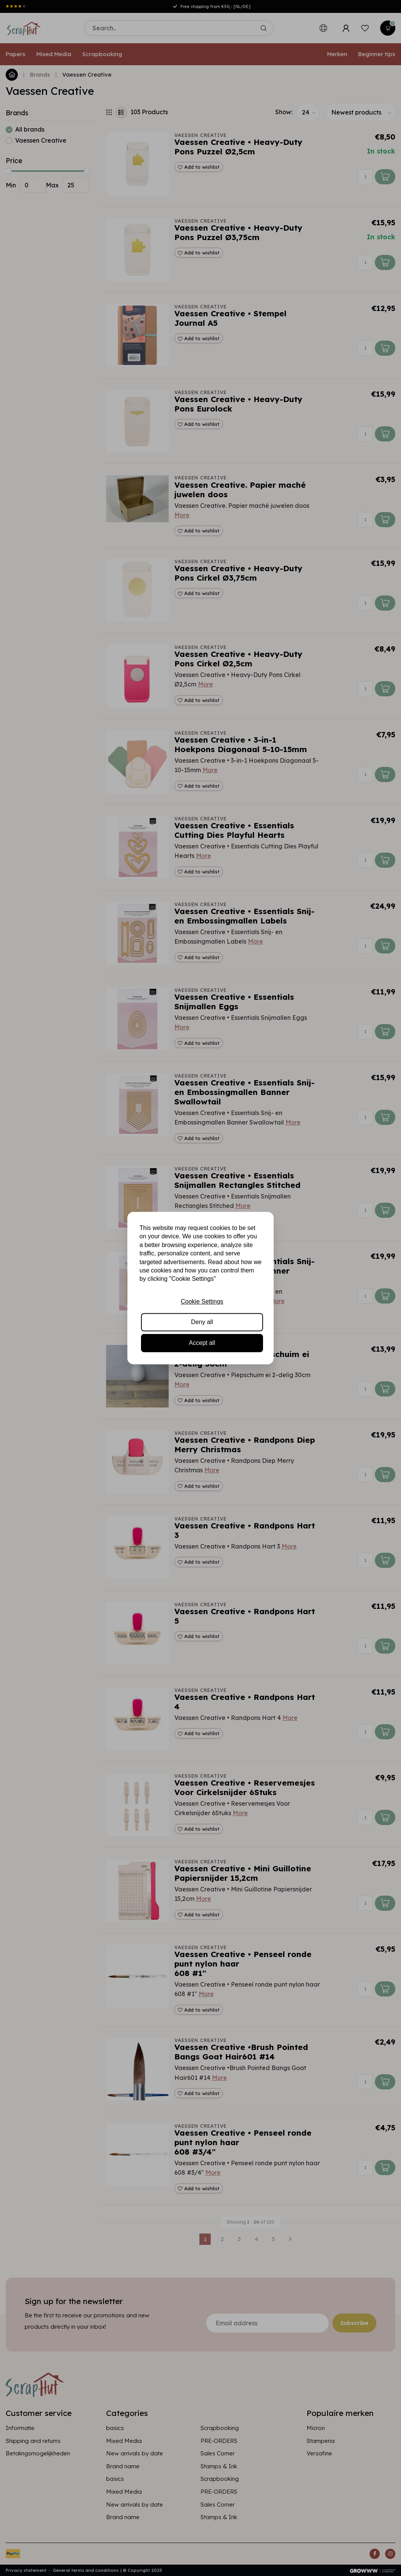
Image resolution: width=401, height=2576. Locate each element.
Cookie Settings (202, 1301)
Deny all (202, 1322)
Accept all (202, 1343)
